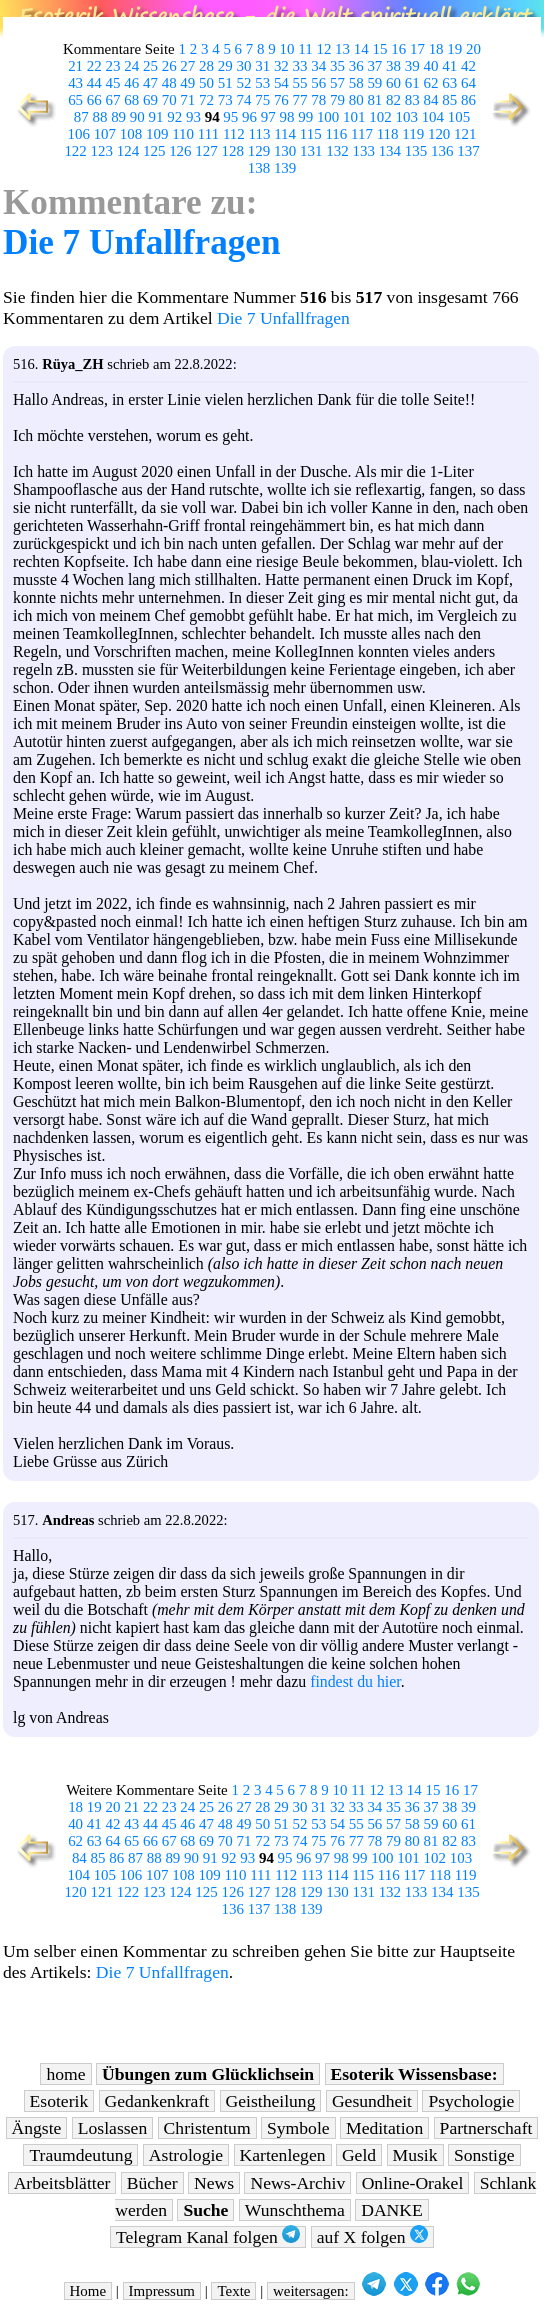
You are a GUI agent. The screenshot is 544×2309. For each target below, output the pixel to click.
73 (225, 100)
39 (412, 66)
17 (417, 49)
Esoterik (59, 2101)
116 (336, 134)
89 (118, 117)
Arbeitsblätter (62, 2183)
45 (113, 83)
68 (131, 100)
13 (342, 49)
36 (356, 66)
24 (131, 66)
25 (150, 66)
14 (361, 49)
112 (234, 134)
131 (311, 151)
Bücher (152, 2183)
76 (281, 100)
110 (183, 134)
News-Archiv (297, 2183)
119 (413, 134)
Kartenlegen (283, 2155)
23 (113, 66)
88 (99, 117)
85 (449, 100)
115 (311, 134)
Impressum (162, 2291)
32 (281, 66)
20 (473, 49)
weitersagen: (311, 2291)
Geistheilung (271, 2101)
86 (468, 100)
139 (285, 168)
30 (243, 66)
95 (230, 117)
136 (442, 151)
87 (81, 117)
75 (262, 100)
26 (169, 66)
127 (206, 151)
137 (468, 151)
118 (388, 134)
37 (374, 66)
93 (193, 117)
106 (78, 134)
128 (233, 151)
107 (105, 134)
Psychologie (471, 2101)
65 (75, 100)
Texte (233, 2291)
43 (75, 83)
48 (169, 83)
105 (459, 117)
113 (260, 134)
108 (131, 134)
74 (243, 100)
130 (285, 151)
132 (337, 151)
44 (94, 83)
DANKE (392, 2210)
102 (380, 117)
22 (94, 66)
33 (300, 66)
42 (468, 66)
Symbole (298, 2128)
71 (187, 100)
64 (468, 83)
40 (431, 66)
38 (393, 66)
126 (180, 151)
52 (243, 83)
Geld (359, 2155)
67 (113, 100)
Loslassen (112, 2128)
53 (262, 83)
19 (454, 49)
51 (225, 83)
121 (465, 134)
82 (393, 100)
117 (362, 134)
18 (436, 49)
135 (416, 151)
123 (102, 151)
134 (390, 151)
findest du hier (355, 1681)
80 (356, 100)
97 (268, 117)
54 (281, 83)
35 (337, 66)
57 (337, 83)
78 (318, 100)
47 (150, 83)
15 (380, 49)
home (65, 2074)
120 (439, 134)
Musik (415, 2155)
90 (137, 117)
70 (169, 100)
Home (88, 2291)
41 (449, 66)
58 (356, 83)
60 (393, 83)
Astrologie (186, 2155)
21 (75, 66)
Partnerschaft (486, 2128)
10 (287, 49)
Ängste (37, 2128)
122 (75, 151)
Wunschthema (295, 2210)
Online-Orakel (413, 2183)
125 (154, 151)
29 (225, 66)
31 (262, 66)
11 (305, 49)
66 (94, 100)
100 (328, 117)
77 (300, 100)
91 (156, 117)
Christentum (207, 2128)
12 (323, 49)
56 (318, 83)
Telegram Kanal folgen (208, 2236)
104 (433, 117)
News (214, 2183)
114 (285, 134)
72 (206, 100)
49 (187, 83)
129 (259, 151)
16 (398, 49)
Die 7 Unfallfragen (142, 242)
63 (449, 83)
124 (128, 151)
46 (131, 83)
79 (337, 100)
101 (354, 117)
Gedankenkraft (157, 2101)
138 (259, 168)
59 (374, 83)
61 (412, 83)
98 (286, 117)
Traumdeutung (80, 2155)
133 (363, 151)
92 (174, 117)
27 (187, 66)
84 (431, 100)
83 (412, 100)
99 (305, 117)
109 (157, 134)
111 (208, 134)
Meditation (384, 2128)
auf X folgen (372, 2236)
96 (249, 117)
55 (300, 83)
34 (318, 66)
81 (374, 100)
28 (206, 66)
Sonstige (484, 2155)
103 (406, 117)
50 (206, 83)
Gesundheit (372, 2101)
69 (150, 100)
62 (431, 83)
